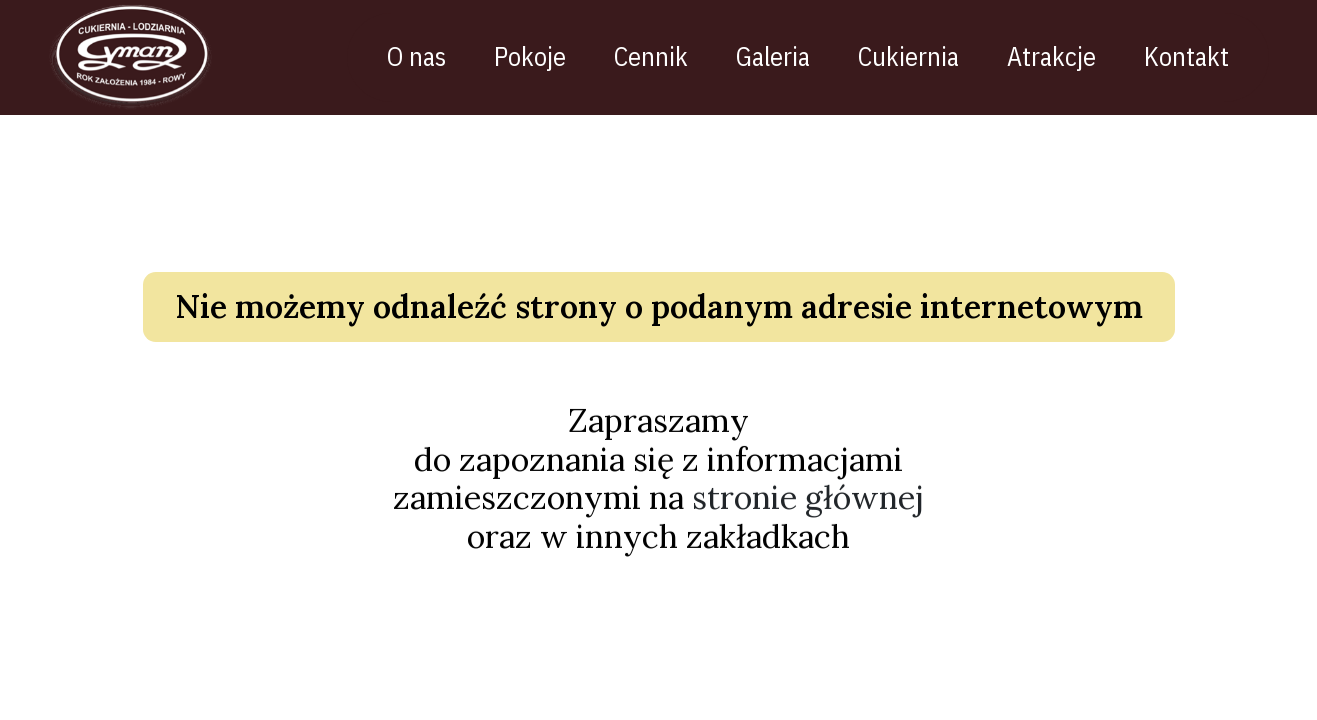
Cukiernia (923, 56)
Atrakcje (1066, 56)
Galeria (788, 56)
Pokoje (545, 56)
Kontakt (1201, 56)
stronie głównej (808, 507)
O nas (431, 56)
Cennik (666, 56)
